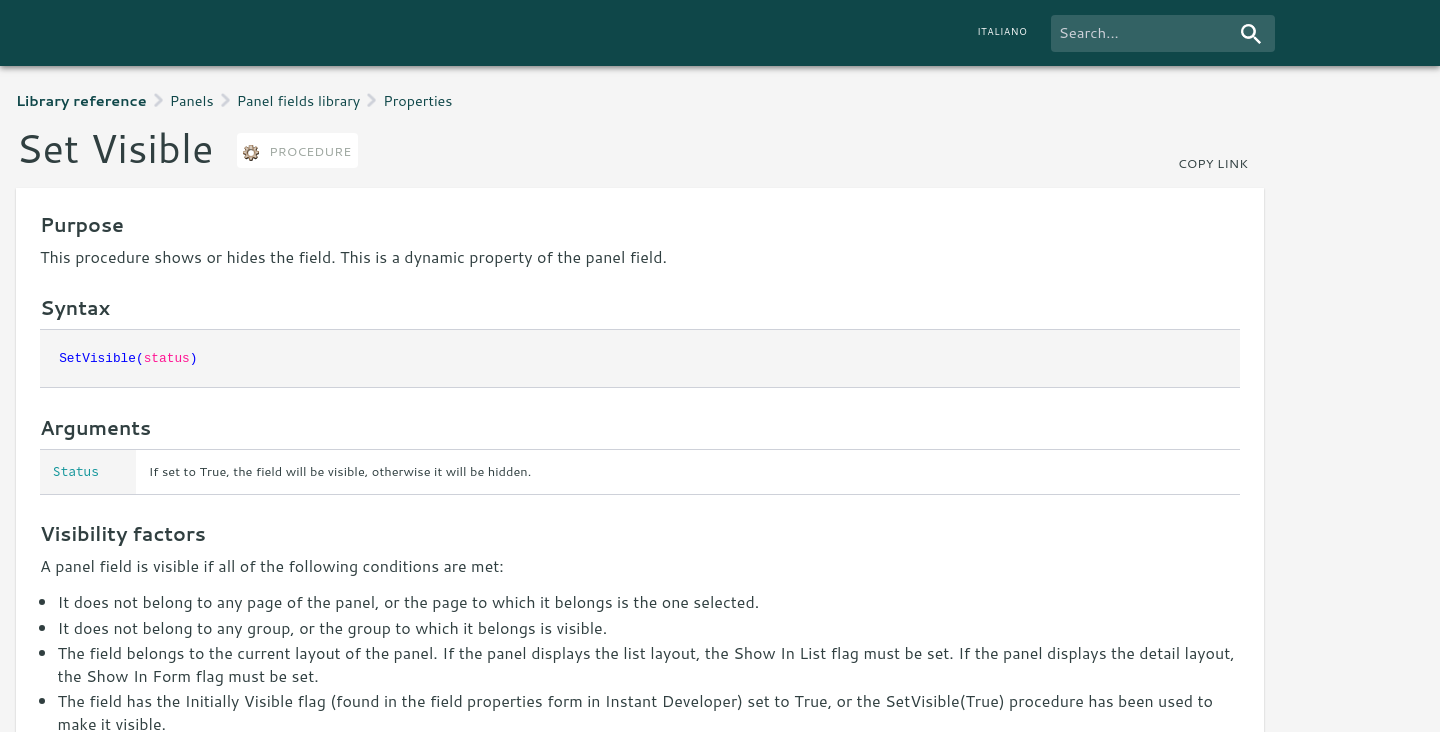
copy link (1213, 163)
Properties (417, 100)
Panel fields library (299, 100)
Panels (192, 100)
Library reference (81, 100)
